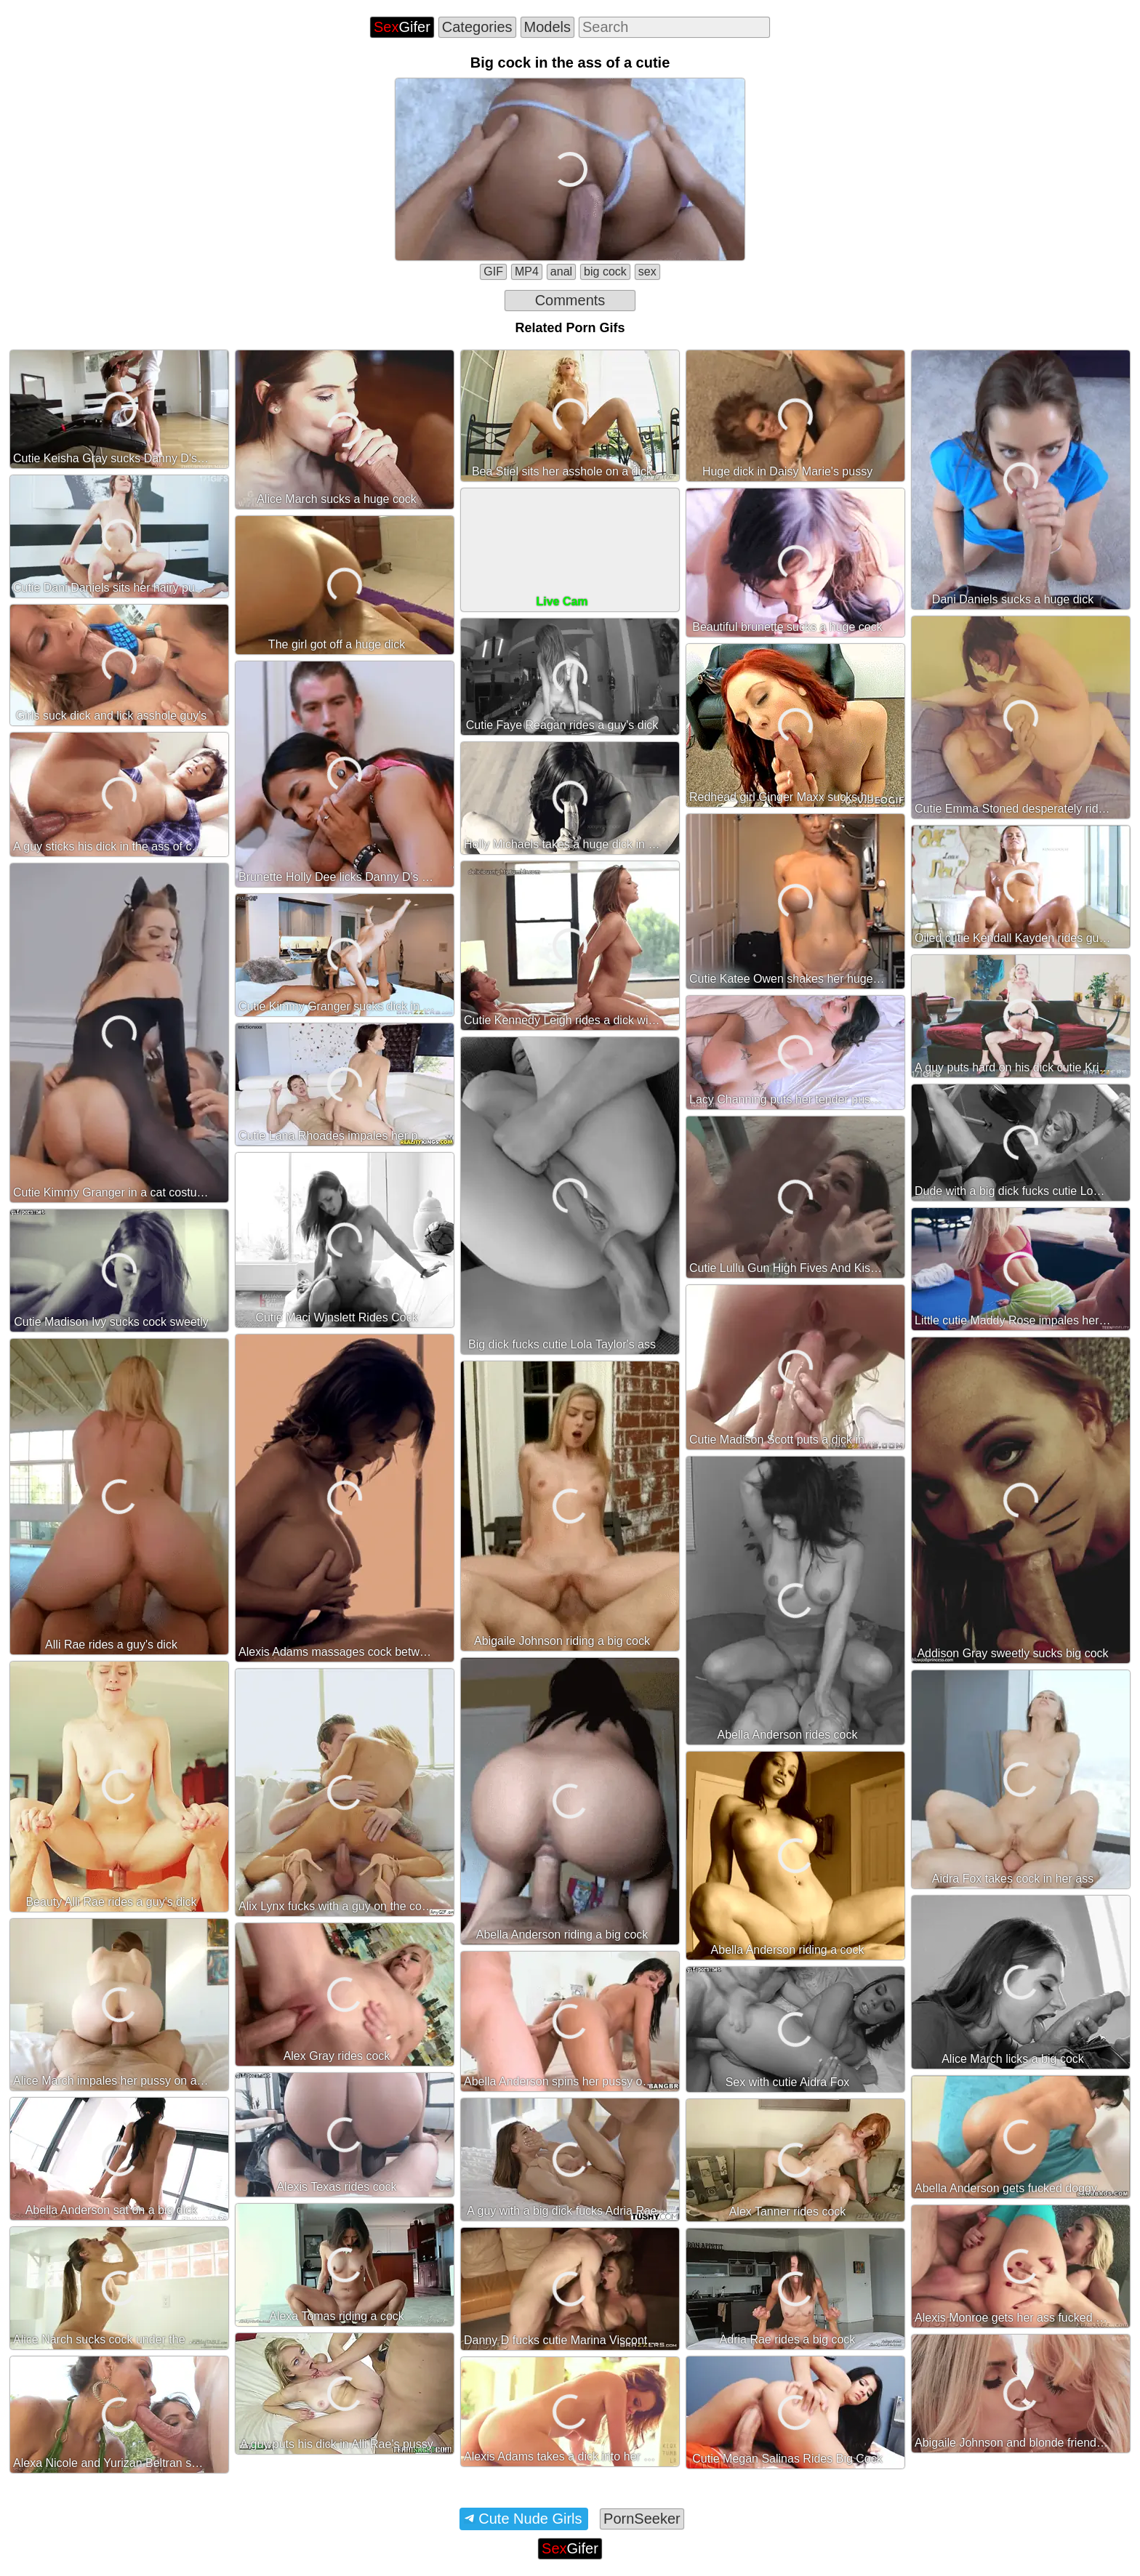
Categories (477, 27)
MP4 (527, 271)
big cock (605, 271)
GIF (493, 271)
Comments (570, 300)
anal (561, 271)
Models (547, 27)
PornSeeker (642, 2519)
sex (647, 271)
